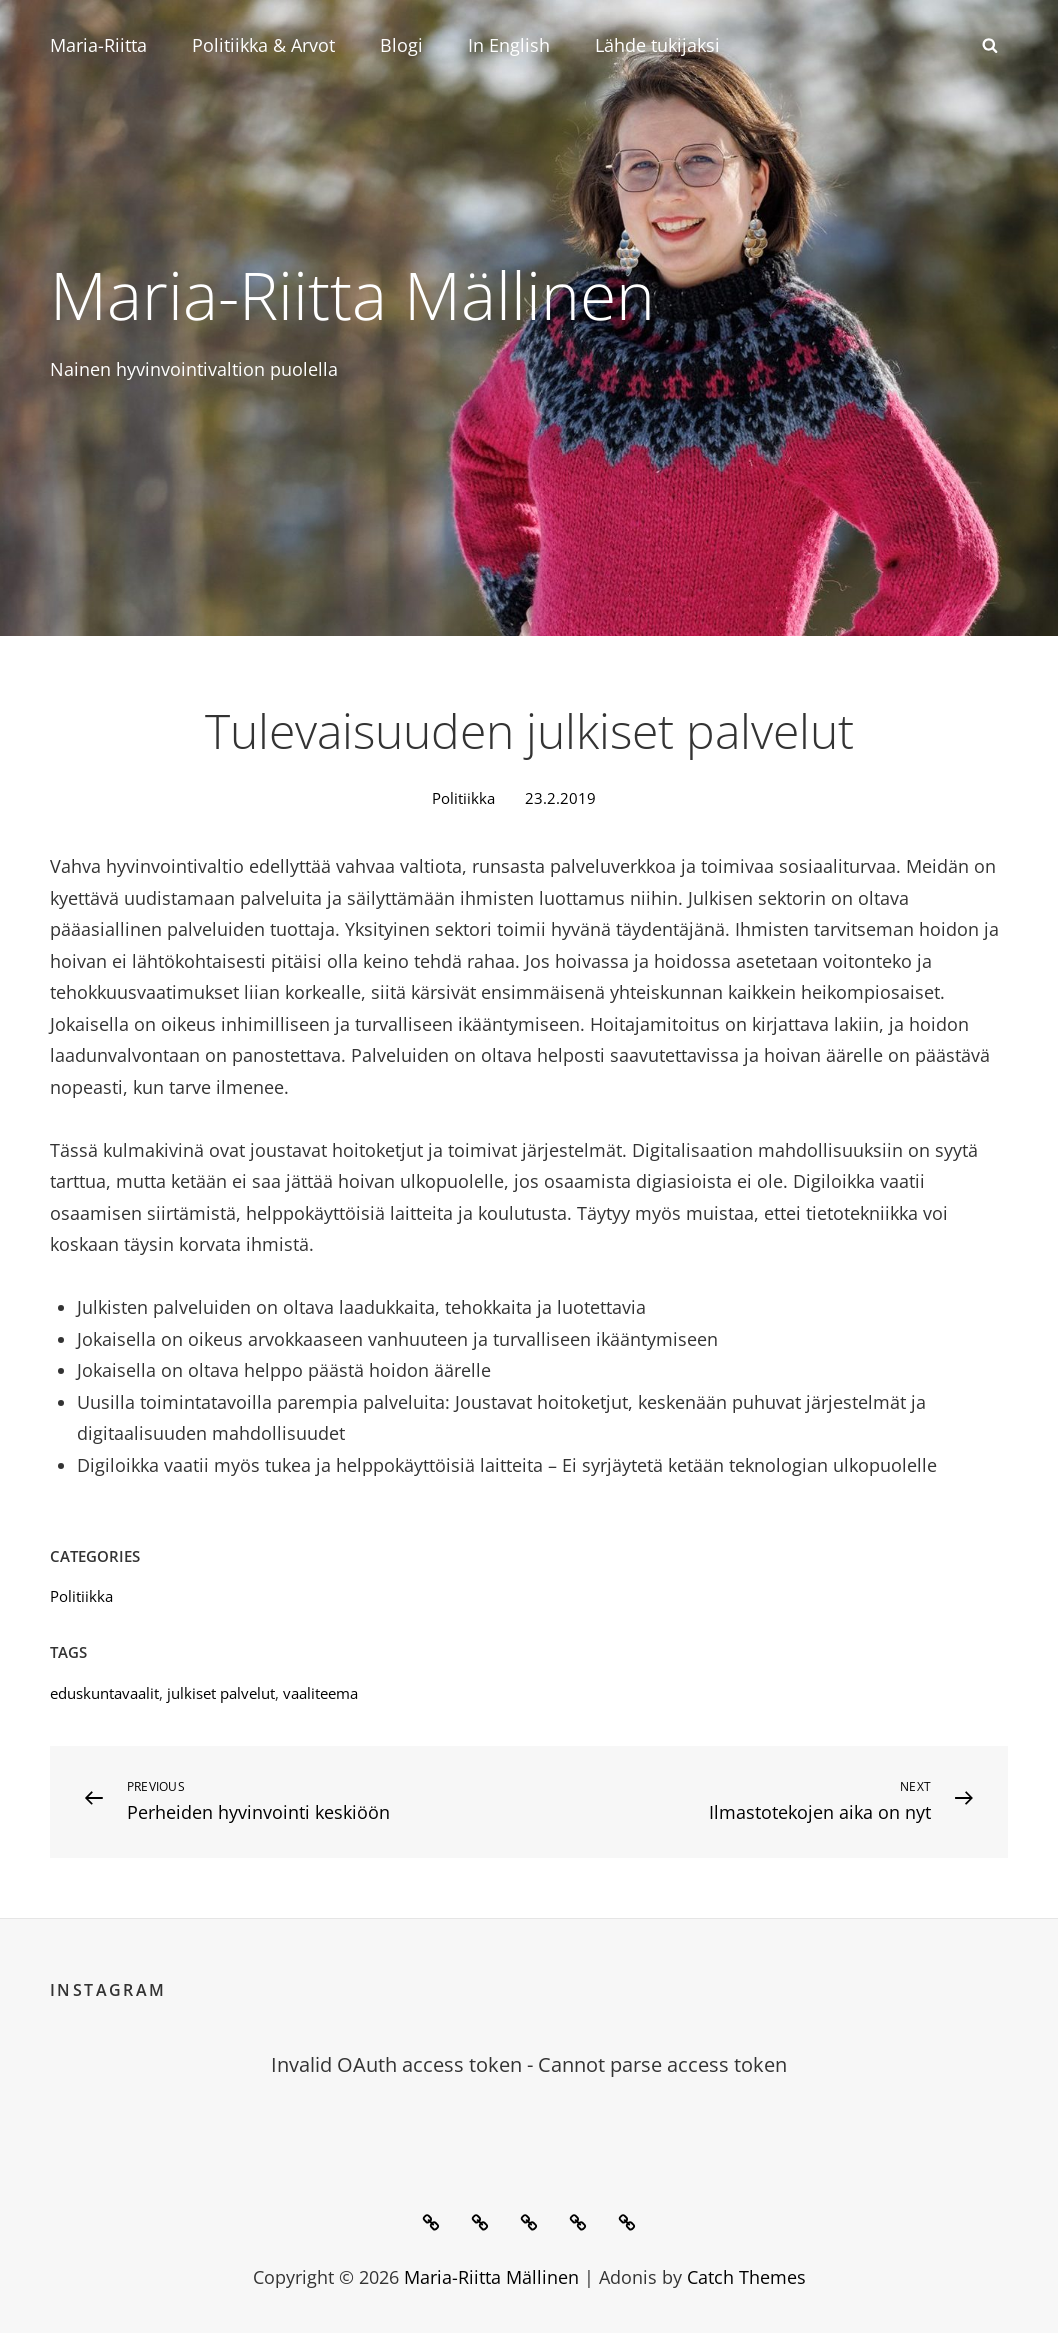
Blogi (401, 45)
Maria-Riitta (98, 45)
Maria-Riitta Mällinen (352, 294)
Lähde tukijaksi (657, 45)
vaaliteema (320, 1693)
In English (509, 45)
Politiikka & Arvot (263, 45)
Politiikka (463, 798)
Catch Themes (746, 2277)
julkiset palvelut (221, 1693)
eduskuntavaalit (104, 1693)
